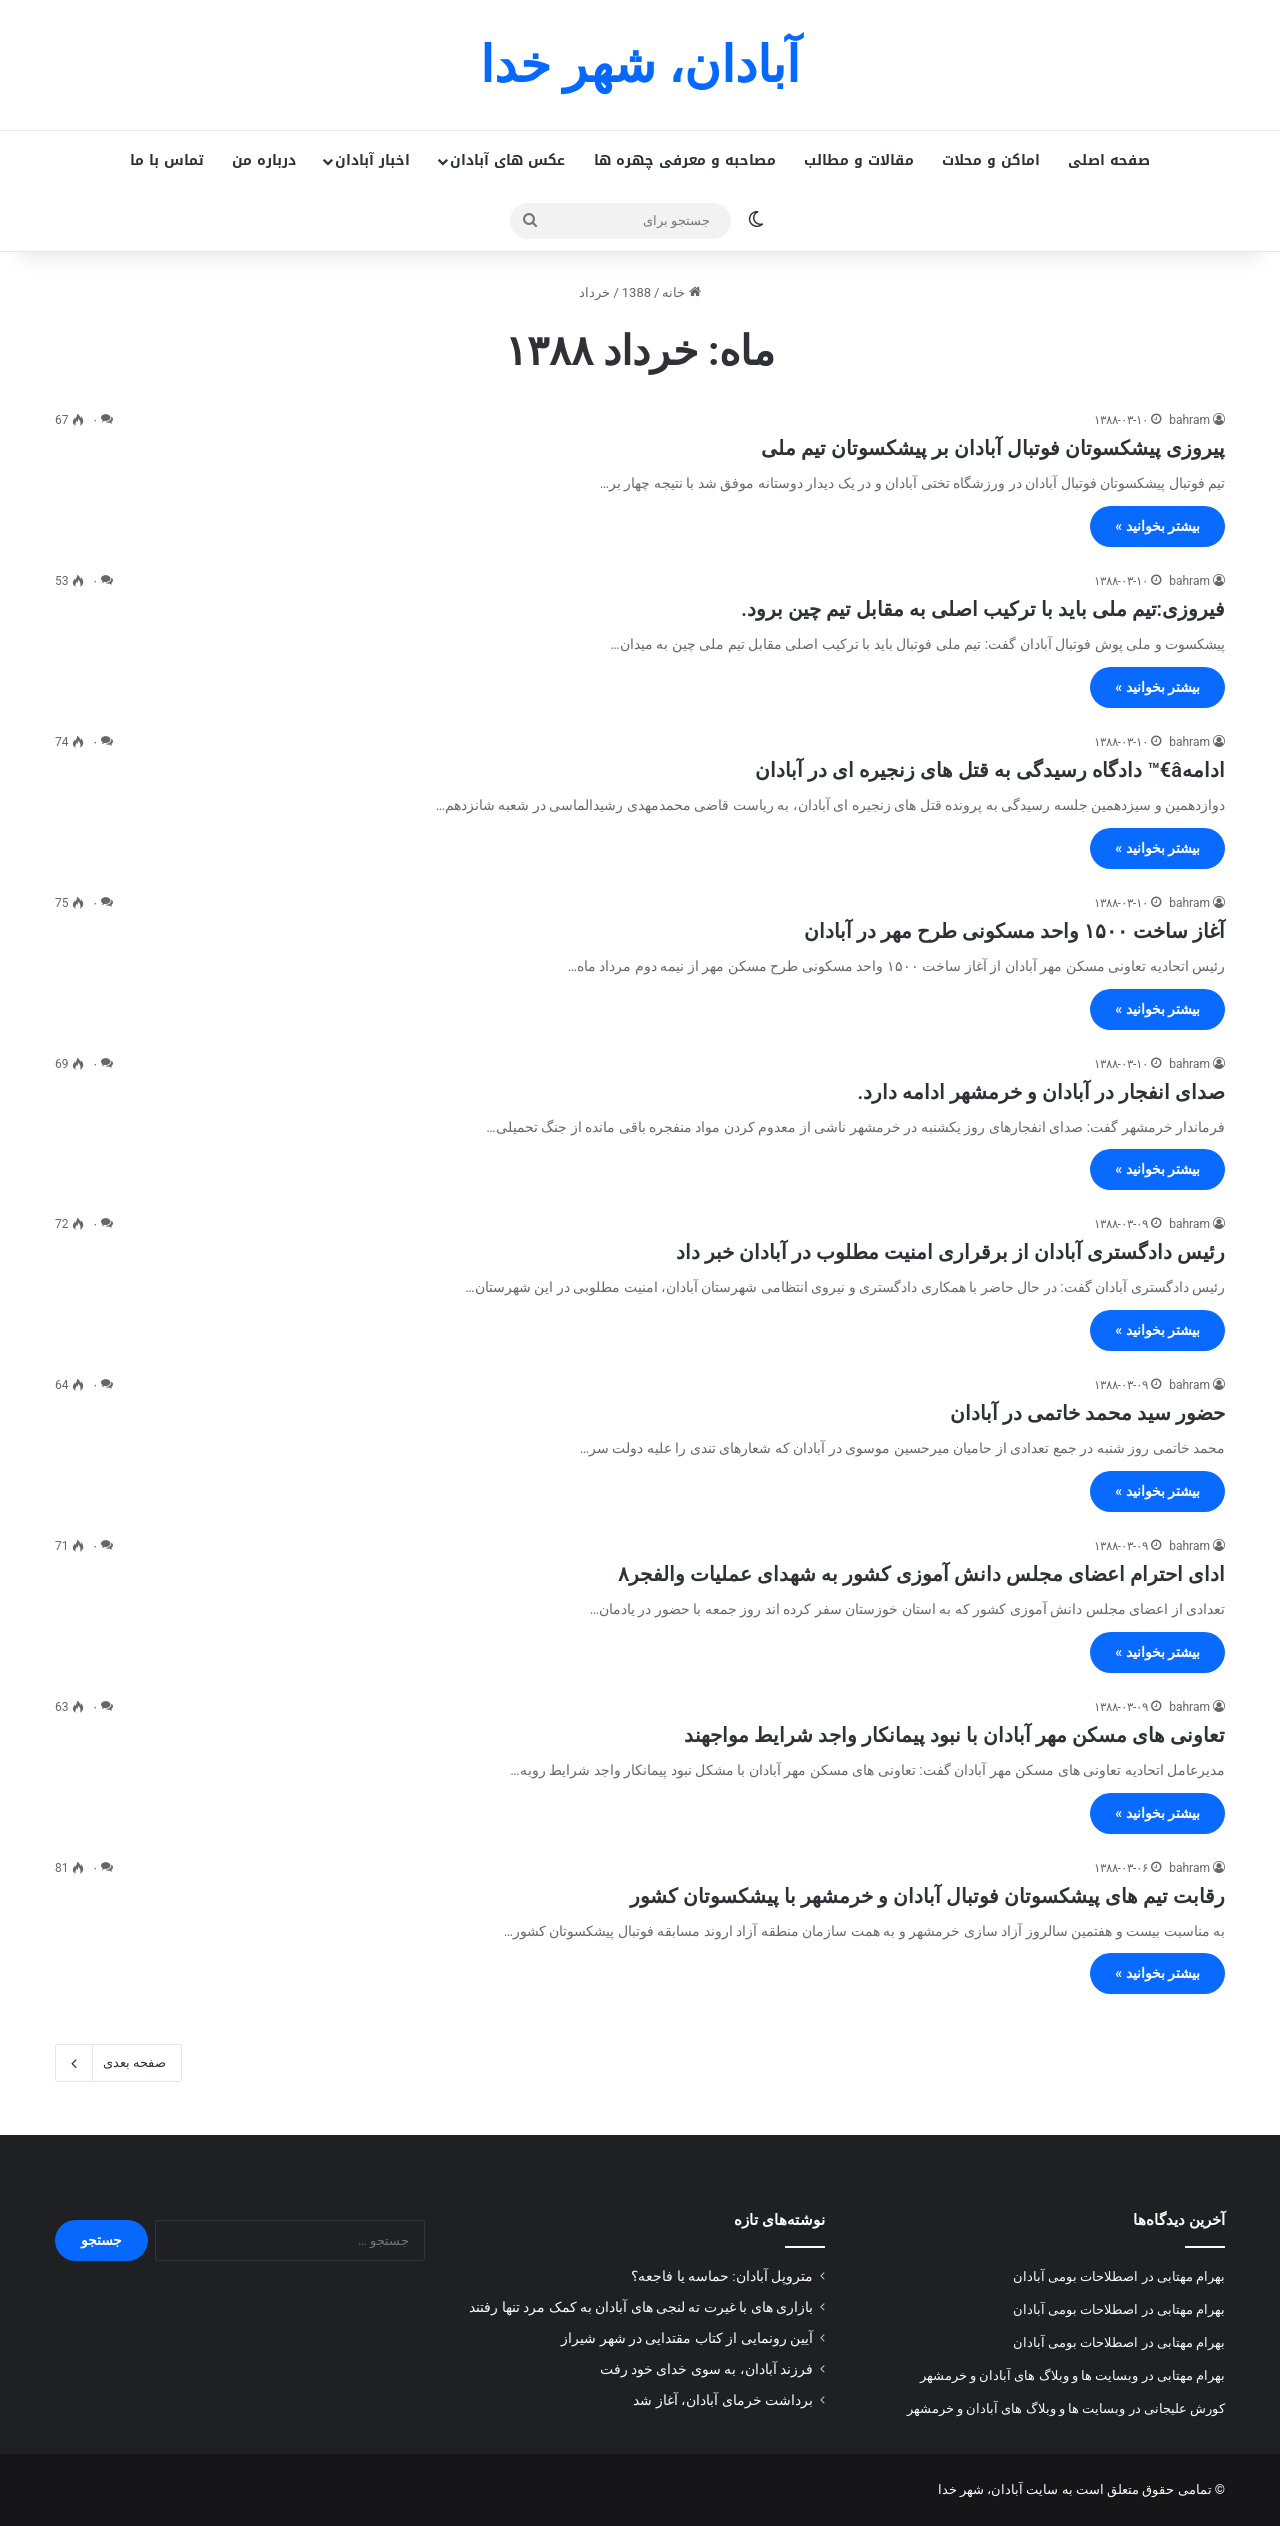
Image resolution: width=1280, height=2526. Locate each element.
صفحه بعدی (118, 2063)
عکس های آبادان (507, 160)
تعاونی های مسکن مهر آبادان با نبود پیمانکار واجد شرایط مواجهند (954, 1735)
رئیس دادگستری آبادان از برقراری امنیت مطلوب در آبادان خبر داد (950, 1252)
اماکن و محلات (991, 160)
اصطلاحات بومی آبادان (1075, 2276)
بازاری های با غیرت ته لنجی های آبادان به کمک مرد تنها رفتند (641, 2307)
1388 (636, 292)
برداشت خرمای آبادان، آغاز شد (723, 2400)
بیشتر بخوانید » (1157, 526)
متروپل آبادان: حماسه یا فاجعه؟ (722, 2276)
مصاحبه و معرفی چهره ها (685, 160)
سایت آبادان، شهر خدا (998, 2489)
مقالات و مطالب (859, 160)
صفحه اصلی (1109, 160)
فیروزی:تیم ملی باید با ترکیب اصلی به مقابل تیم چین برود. (983, 609)
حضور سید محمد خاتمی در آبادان (1087, 1413)
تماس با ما (167, 160)
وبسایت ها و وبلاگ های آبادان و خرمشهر (1029, 2375)
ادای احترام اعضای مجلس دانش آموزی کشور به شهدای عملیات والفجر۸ (921, 1574)
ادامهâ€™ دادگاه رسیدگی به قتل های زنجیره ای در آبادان (990, 770)
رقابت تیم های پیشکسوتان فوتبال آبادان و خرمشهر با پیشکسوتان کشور (927, 1896)
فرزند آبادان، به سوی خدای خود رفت (706, 2369)
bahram (1189, 420)
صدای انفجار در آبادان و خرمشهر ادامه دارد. (1041, 1092)
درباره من (264, 160)
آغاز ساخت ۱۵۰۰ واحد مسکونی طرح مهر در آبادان (1014, 931)
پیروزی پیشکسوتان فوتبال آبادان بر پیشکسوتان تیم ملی (993, 448)
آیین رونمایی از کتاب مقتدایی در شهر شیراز (687, 2338)
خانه (681, 292)
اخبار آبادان (372, 160)
